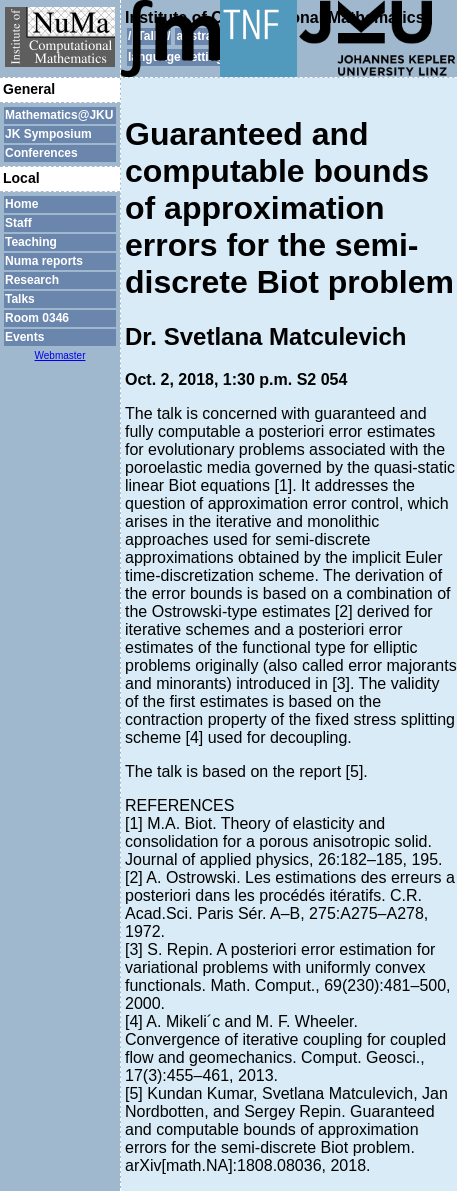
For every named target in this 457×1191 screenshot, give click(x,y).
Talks (20, 299)
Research (32, 280)
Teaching (31, 242)
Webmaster (60, 355)
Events (24, 337)
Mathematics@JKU (59, 115)
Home (21, 204)
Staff (18, 223)
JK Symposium (48, 134)
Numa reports (44, 261)
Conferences (41, 153)
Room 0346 (37, 318)
